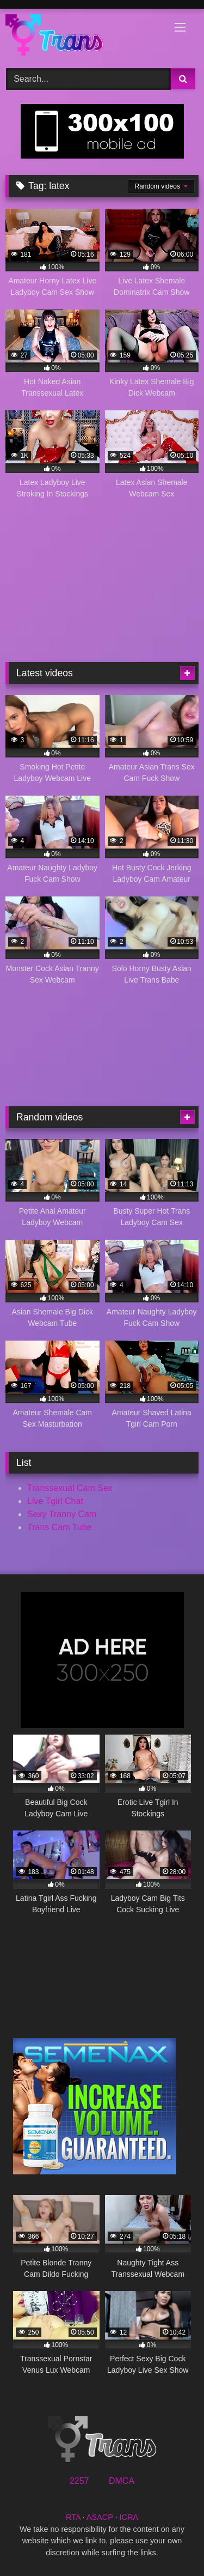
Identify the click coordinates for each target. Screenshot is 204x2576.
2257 (79, 2481)
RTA (73, 2517)
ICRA (129, 2517)
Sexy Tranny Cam (61, 1514)
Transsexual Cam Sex (70, 1488)
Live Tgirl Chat (55, 1501)
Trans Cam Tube (59, 1527)
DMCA (121, 2481)
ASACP (99, 2517)
